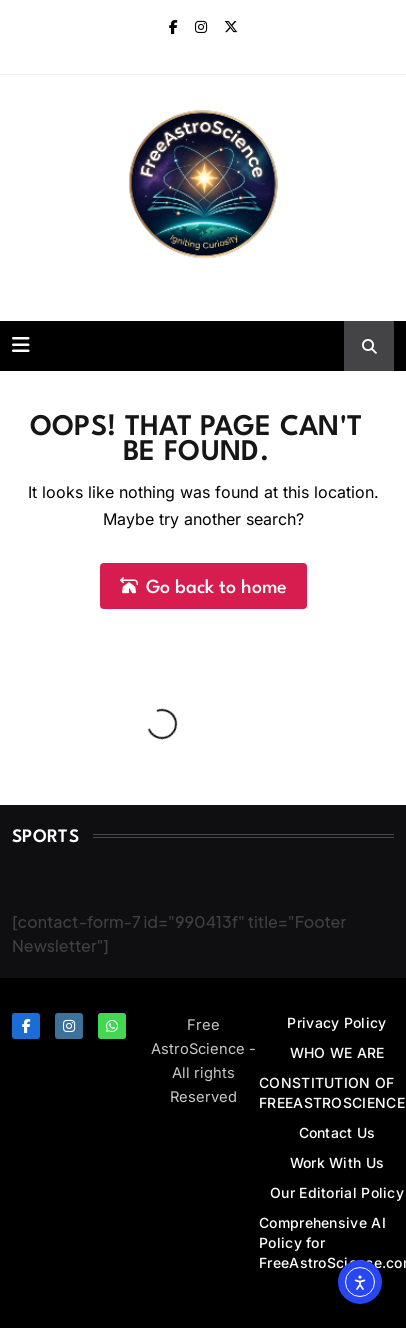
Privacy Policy (336, 1022)
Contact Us (337, 1132)
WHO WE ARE (337, 1052)
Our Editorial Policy (337, 1192)
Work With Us (337, 1162)
